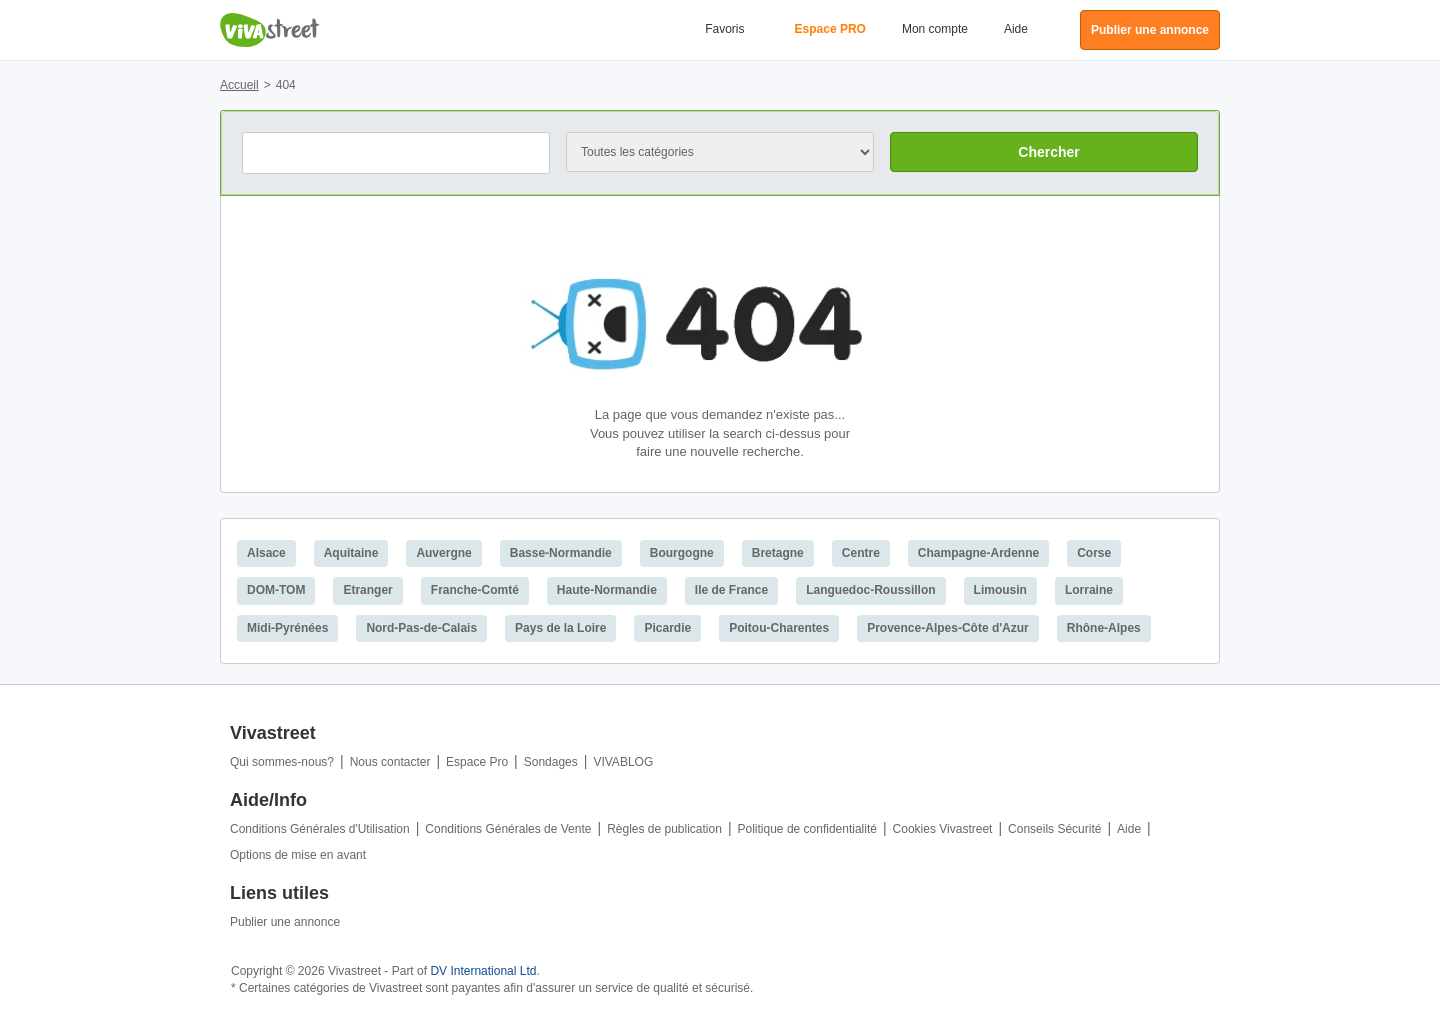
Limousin (1000, 590)
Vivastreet (270, 30)
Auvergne (443, 553)
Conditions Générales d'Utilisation (320, 829)
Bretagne (778, 553)
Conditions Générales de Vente (508, 829)
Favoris (724, 29)
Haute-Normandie (607, 590)
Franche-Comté (475, 590)
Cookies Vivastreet (943, 829)
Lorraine (1089, 590)
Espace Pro (477, 762)
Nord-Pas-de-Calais (421, 628)
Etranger (367, 590)
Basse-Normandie (561, 553)
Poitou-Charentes (779, 628)
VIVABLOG (623, 762)
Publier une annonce (285, 922)
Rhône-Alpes (1104, 628)
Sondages (551, 762)
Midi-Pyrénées (287, 628)
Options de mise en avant (298, 855)
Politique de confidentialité (807, 829)
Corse (1094, 553)
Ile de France (731, 590)
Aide (1016, 29)
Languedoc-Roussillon (870, 590)
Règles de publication (664, 829)
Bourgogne (682, 553)
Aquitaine (351, 553)
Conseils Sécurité (1054, 829)
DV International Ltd (483, 971)
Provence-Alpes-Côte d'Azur (948, 628)
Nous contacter (390, 762)
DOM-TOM (276, 590)
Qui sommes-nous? (282, 762)
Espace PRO (830, 29)
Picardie (667, 628)
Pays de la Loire (560, 628)
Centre (861, 553)
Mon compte (935, 29)
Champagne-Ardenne (978, 553)
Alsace (266, 553)
